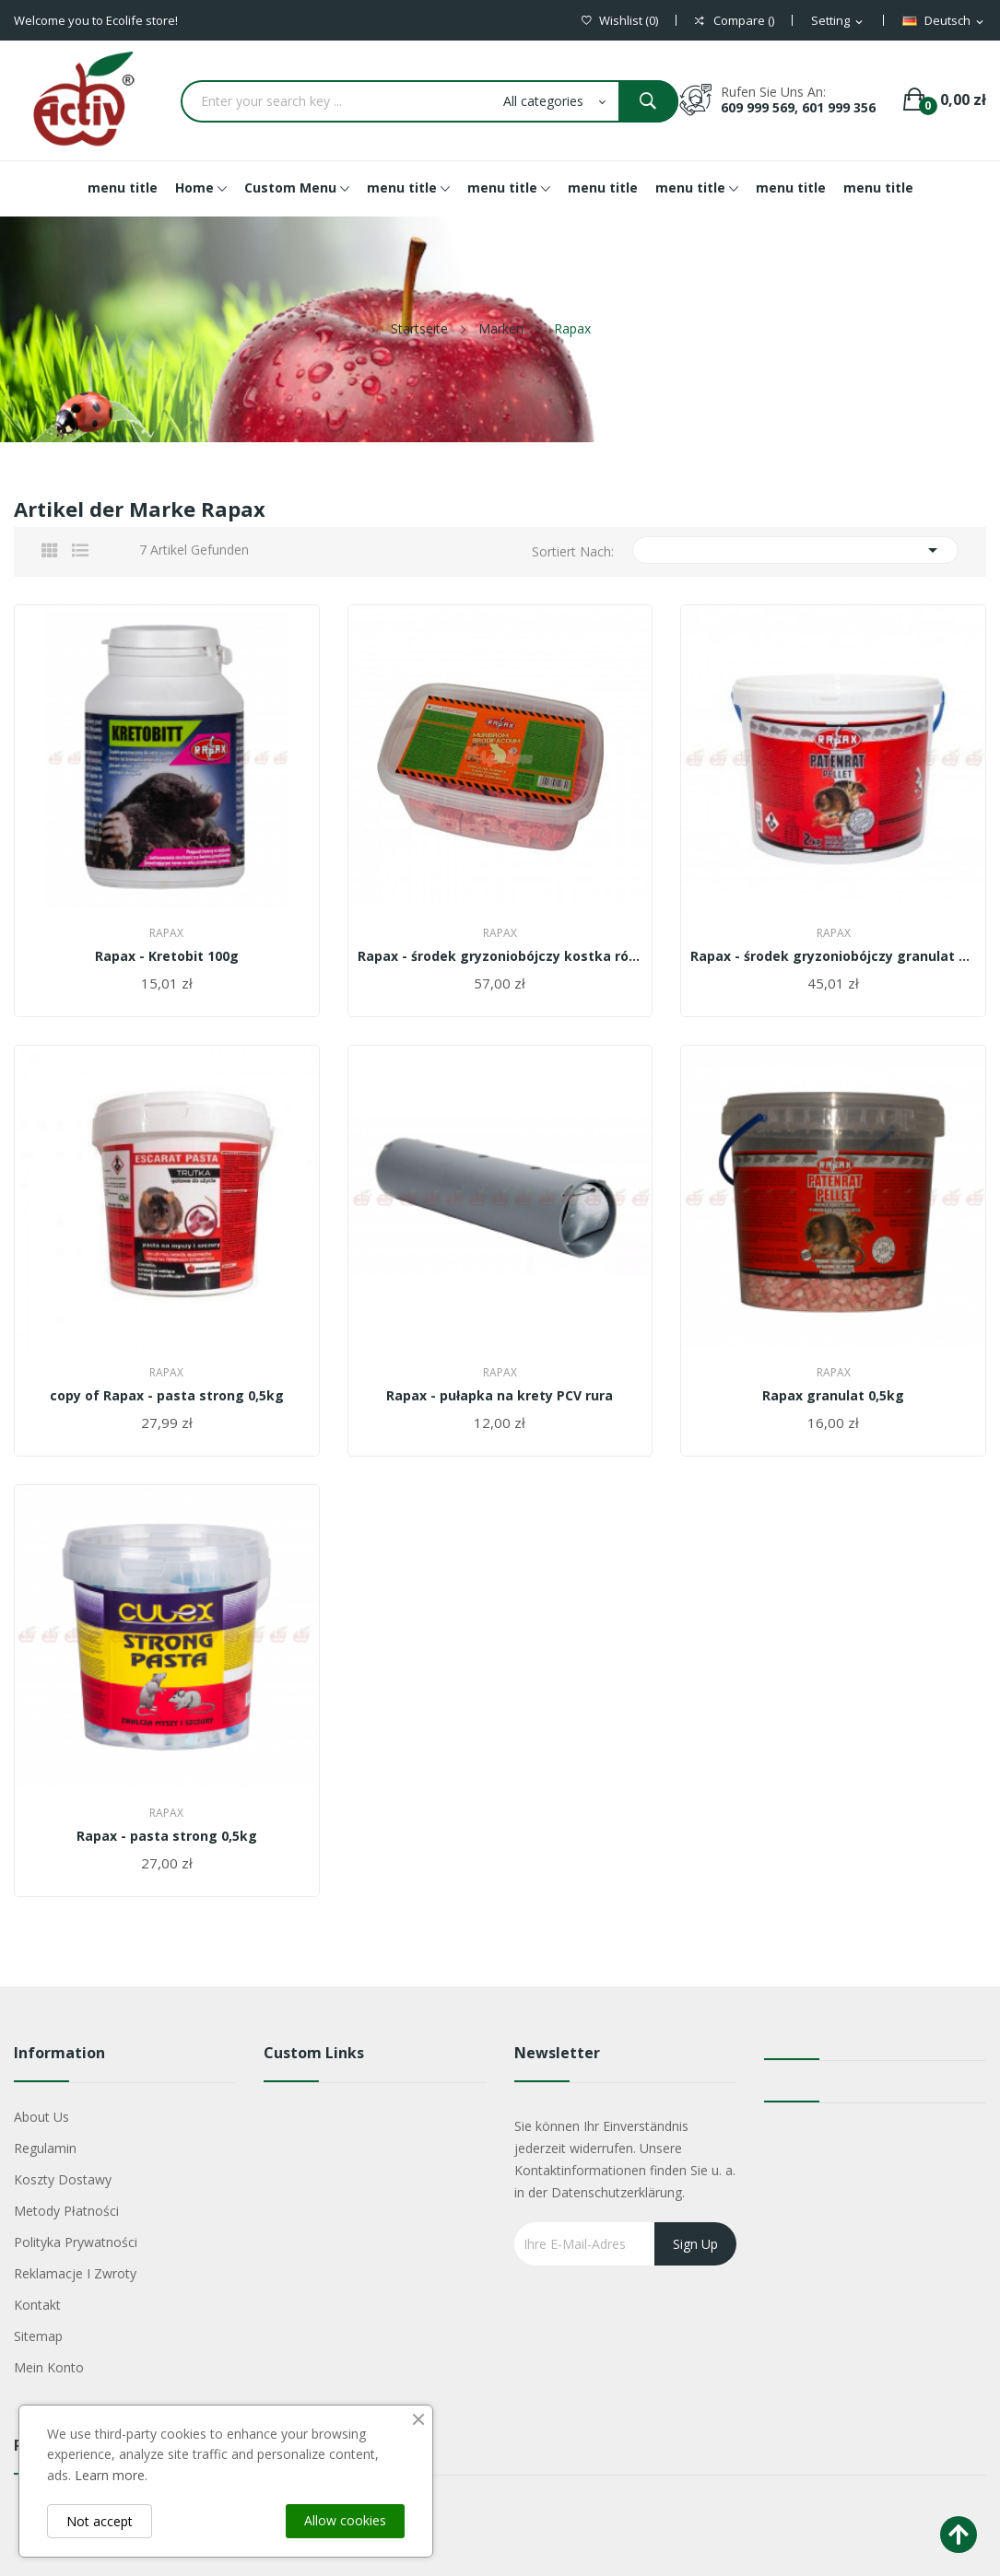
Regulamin (45, 2148)
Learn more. (111, 2475)
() (620, 21)
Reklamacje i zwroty (75, 2273)
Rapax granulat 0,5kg (833, 1396)
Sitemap (38, 2336)
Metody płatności (66, 2210)
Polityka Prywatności (75, 2242)
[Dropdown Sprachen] (944, 21)
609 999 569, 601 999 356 (798, 107)
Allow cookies (345, 2520)
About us (41, 2116)
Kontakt (37, 2304)
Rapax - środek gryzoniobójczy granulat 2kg (833, 956)
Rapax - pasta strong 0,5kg (166, 1836)
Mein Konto (49, 2367)
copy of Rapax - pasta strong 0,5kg (167, 1396)
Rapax (166, 933)
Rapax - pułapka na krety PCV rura (499, 1396)
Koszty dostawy (63, 2179)
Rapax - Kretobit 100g (167, 956)
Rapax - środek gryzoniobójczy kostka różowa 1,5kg (500, 956)
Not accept (99, 2521)
